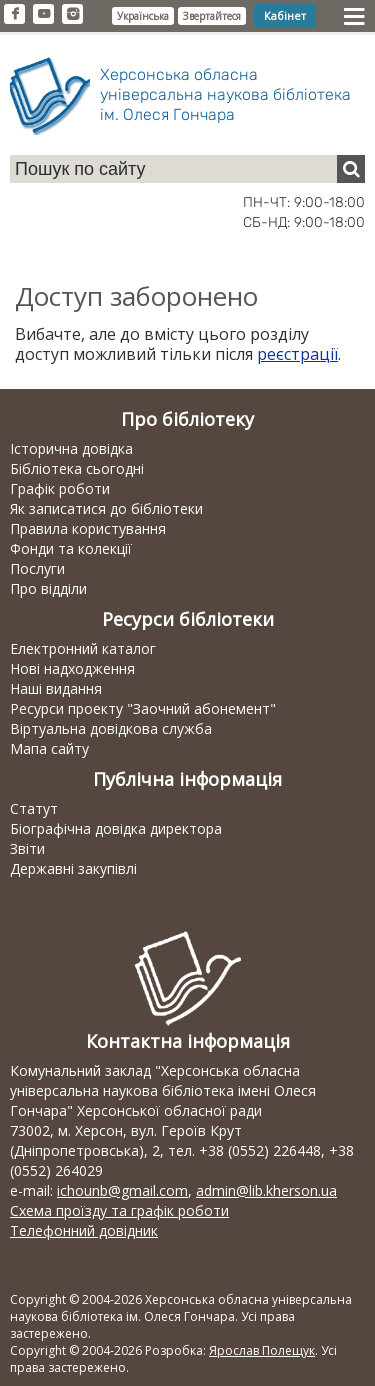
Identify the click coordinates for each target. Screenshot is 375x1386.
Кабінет (285, 15)
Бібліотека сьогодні (77, 468)
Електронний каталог (83, 648)
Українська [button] (143, 16)
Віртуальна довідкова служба (111, 728)
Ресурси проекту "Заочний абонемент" (143, 708)
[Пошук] (351, 169)
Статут (34, 808)
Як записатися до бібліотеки (106, 508)
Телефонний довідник (84, 1230)
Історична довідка (71, 448)
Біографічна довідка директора (116, 828)
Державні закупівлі (73, 868)
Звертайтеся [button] (212, 16)
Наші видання (56, 688)
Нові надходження (72, 668)
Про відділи (48, 588)
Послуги (37, 568)
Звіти (27, 848)
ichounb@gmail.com (122, 1190)
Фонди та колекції (71, 548)
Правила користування (88, 528)
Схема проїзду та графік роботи (119, 1210)
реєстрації (297, 354)
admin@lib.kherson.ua (266, 1190)
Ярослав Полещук (262, 1350)
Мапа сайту (49, 748)
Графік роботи (60, 488)
